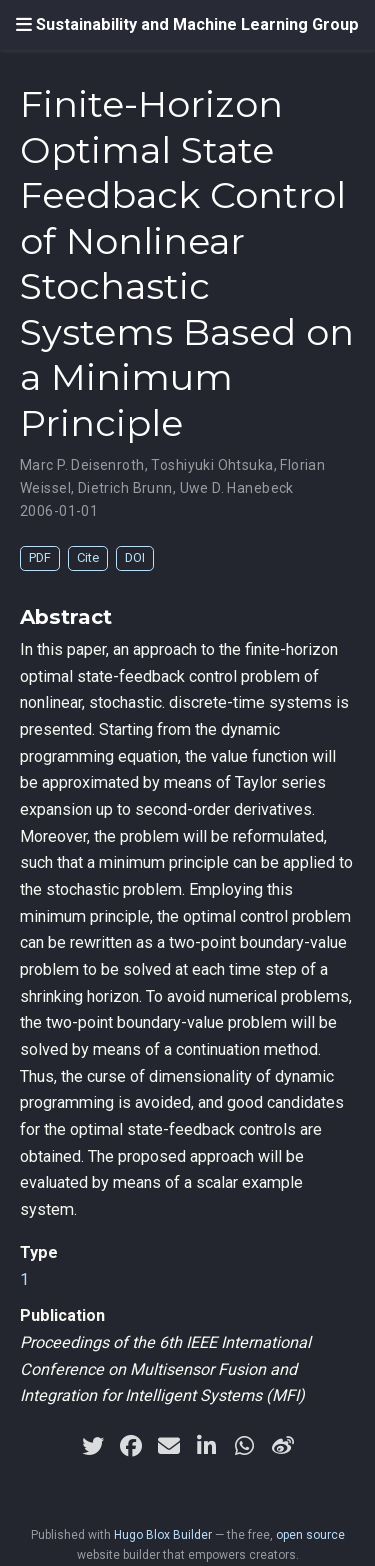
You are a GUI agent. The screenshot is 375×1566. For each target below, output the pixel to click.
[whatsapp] (245, 1446)
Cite (88, 557)
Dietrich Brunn (125, 488)
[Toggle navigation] (24, 25)
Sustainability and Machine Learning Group (197, 24)
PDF (40, 557)
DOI (135, 557)
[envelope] (169, 1446)
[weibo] (283, 1446)
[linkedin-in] (207, 1446)
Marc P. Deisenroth (82, 465)
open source (310, 1535)
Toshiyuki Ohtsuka (212, 465)
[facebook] (131, 1446)
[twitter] (93, 1446)
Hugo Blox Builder (163, 1535)
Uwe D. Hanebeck (237, 488)
